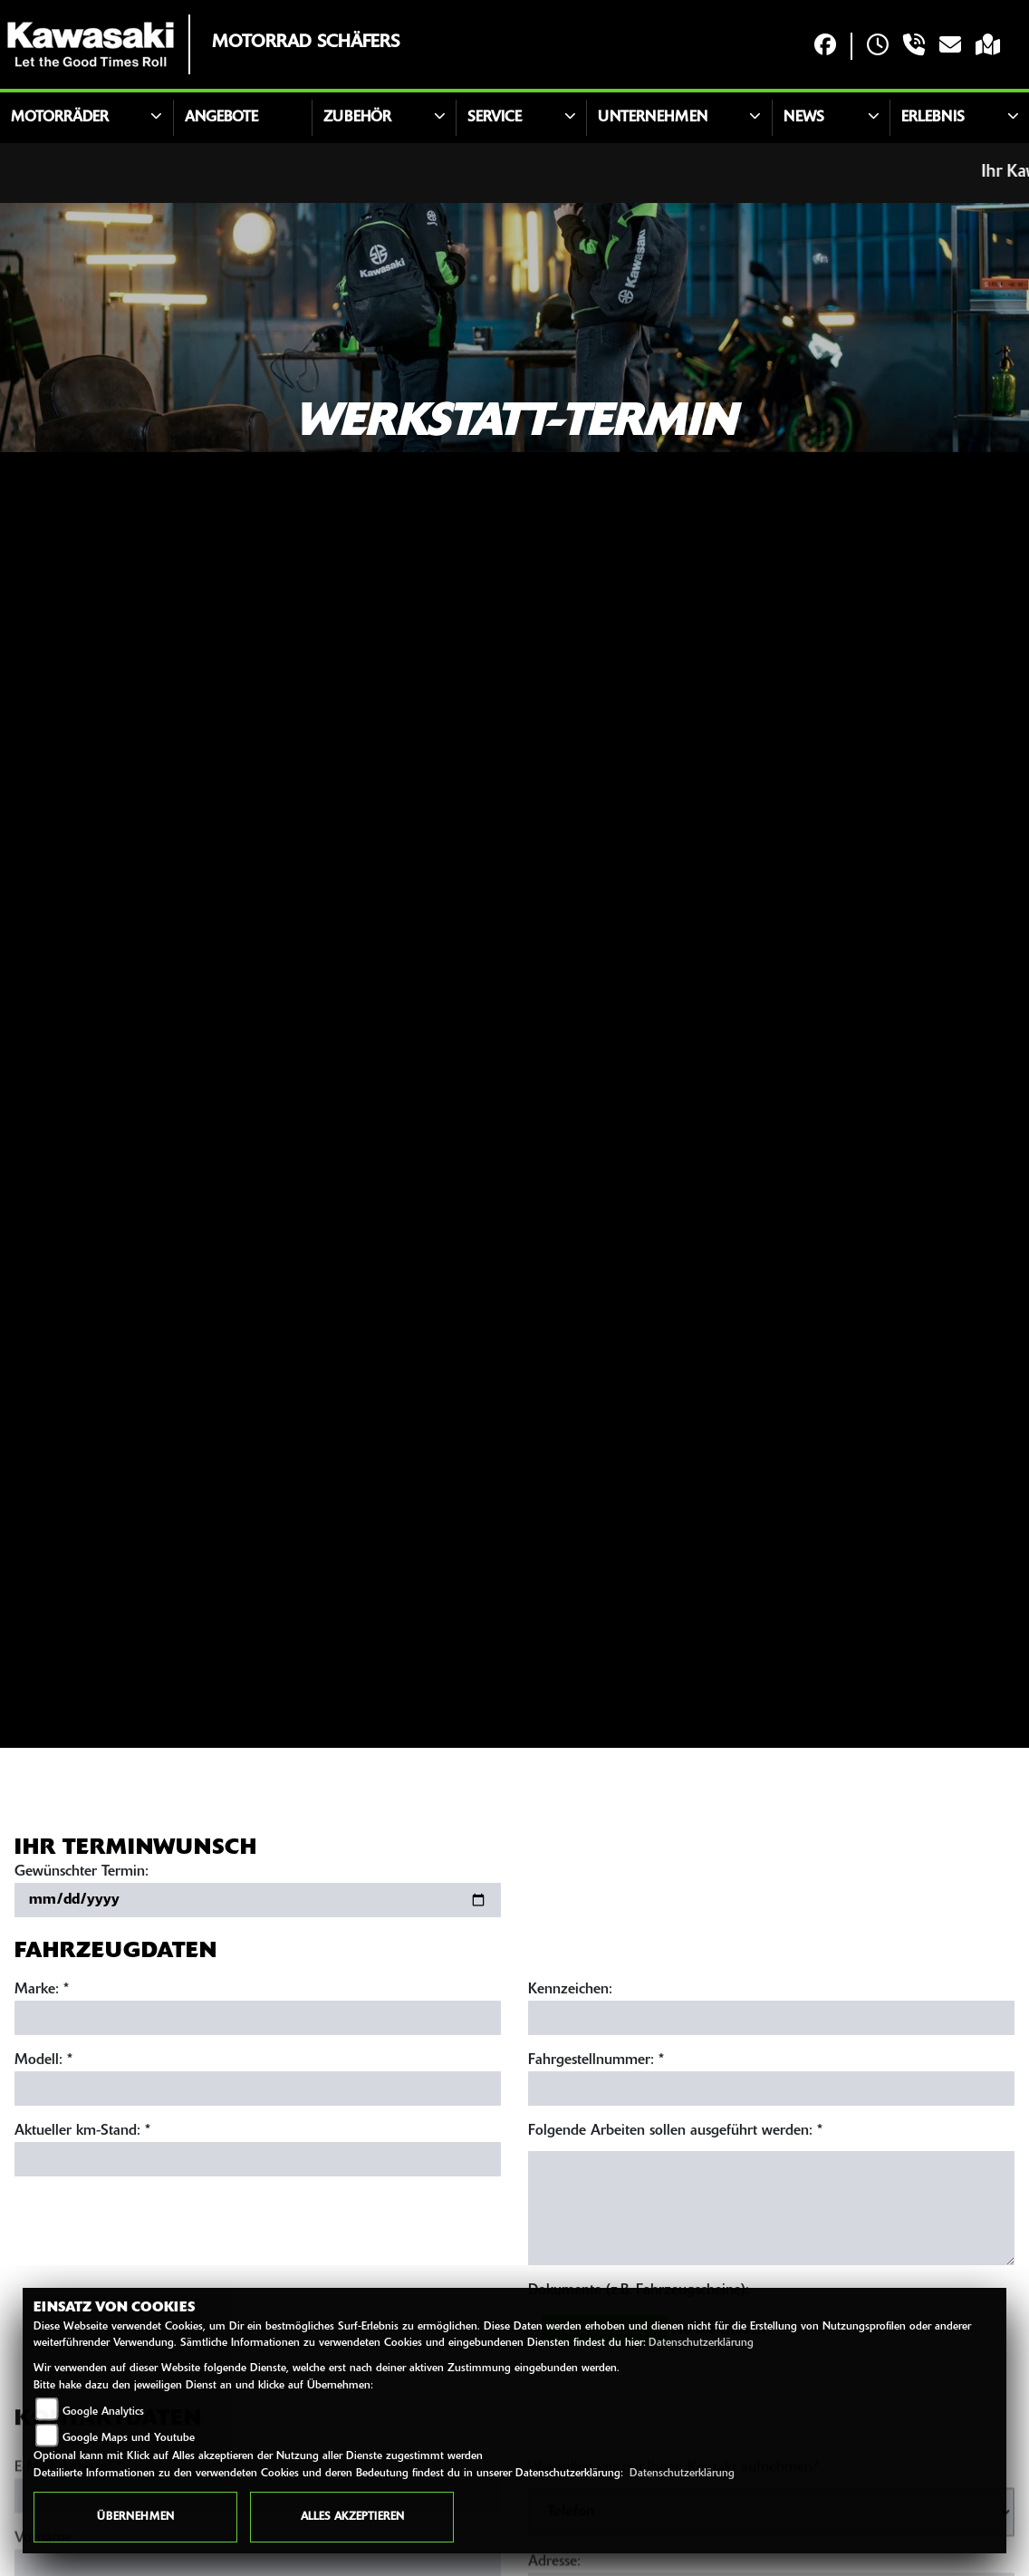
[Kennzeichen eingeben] (771, 2021)
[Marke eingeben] (257, 2021)
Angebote (221, 118)
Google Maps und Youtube (129, 2438)
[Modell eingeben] (257, 2092)
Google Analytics (103, 2412)
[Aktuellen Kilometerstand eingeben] (257, 2163)
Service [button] (494, 118)
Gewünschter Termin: (81, 1875)
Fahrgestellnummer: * (596, 2064)
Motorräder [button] (60, 118)
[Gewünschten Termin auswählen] (257, 1903)
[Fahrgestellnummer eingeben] (771, 2092)
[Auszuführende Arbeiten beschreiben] (771, 2212)
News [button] (804, 118)
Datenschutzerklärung (701, 2343)
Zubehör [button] (357, 118)
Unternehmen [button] (652, 118)
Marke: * (41, 1993)
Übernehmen (135, 2517)
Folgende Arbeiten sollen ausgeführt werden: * (675, 2134)
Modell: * (43, 2064)
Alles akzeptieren (352, 2517)
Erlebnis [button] (933, 118)
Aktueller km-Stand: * (82, 2134)
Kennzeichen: (570, 1993)
